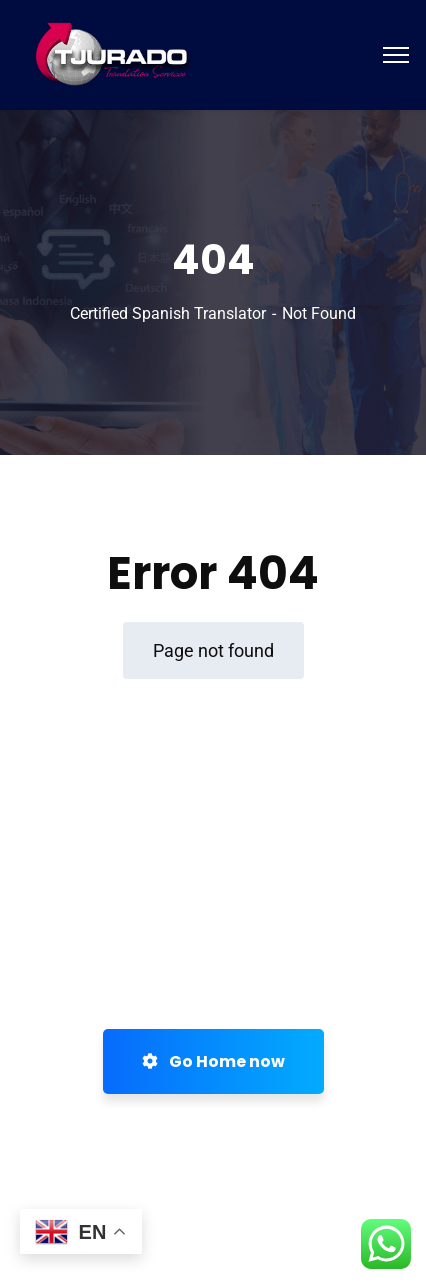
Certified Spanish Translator (168, 313)
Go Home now (213, 1061)
